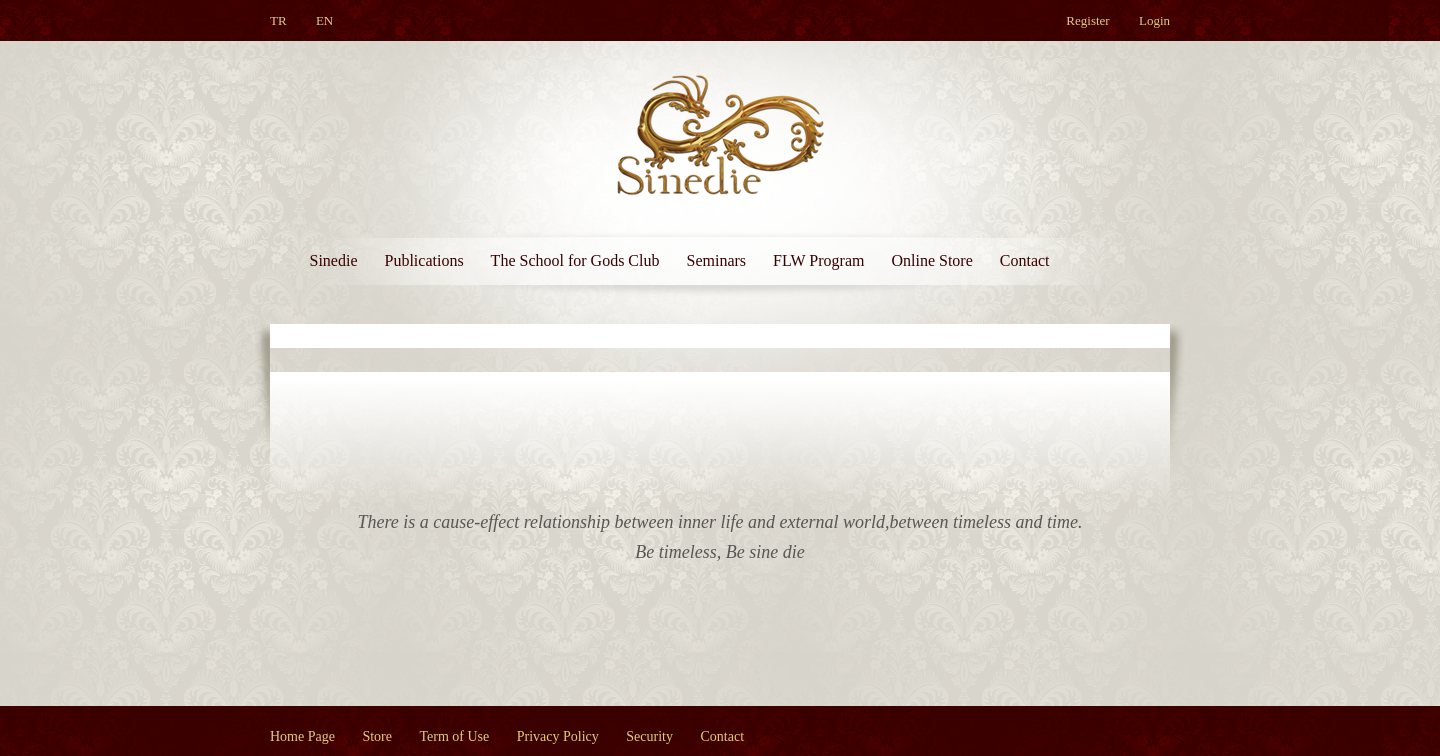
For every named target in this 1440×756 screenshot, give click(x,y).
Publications (424, 260)
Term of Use (455, 736)
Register (1087, 20)
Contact (1025, 260)
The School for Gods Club (575, 260)
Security (649, 736)
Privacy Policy (558, 736)
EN (324, 20)
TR (278, 20)
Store (377, 736)
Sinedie (334, 260)
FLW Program (818, 260)
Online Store (931, 260)
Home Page (302, 736)
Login (1154, 20)
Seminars (716, 260)
